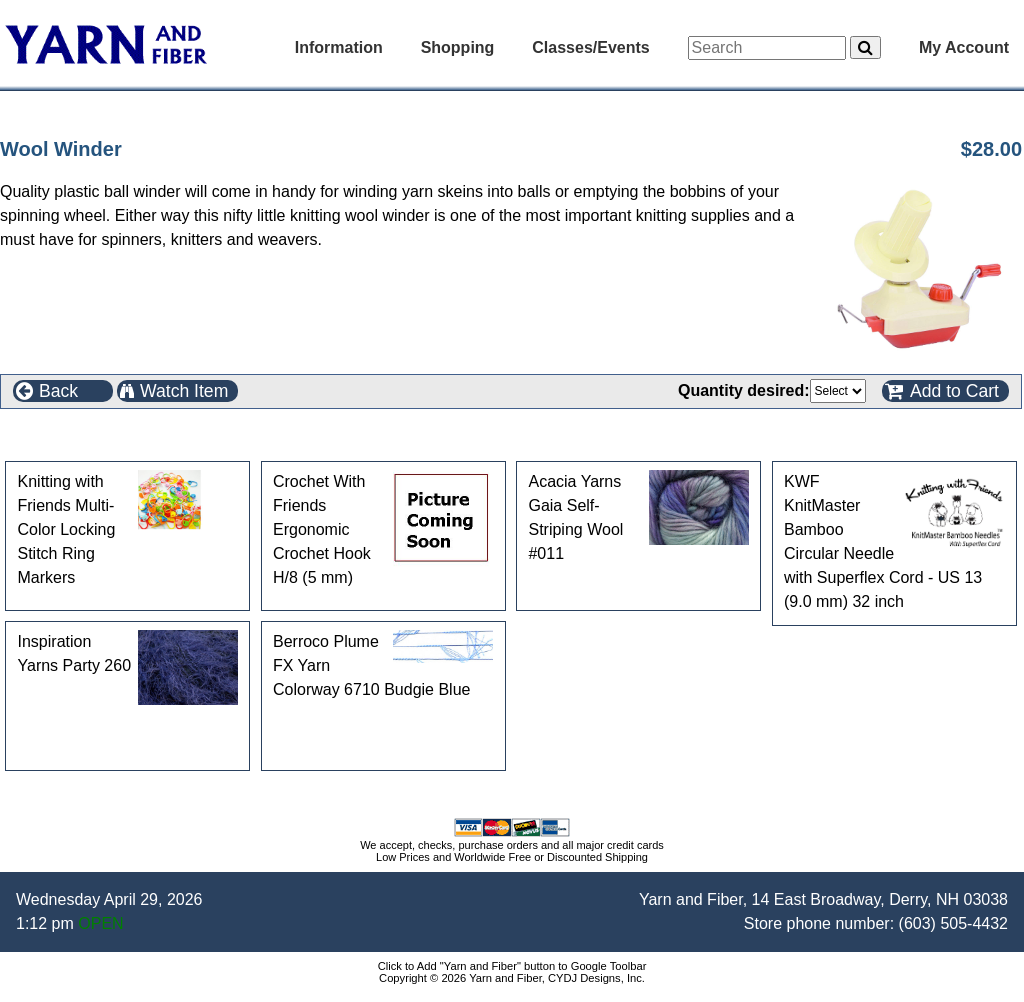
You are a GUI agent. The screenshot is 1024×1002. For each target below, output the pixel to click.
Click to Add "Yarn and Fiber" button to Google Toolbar (512, 966)
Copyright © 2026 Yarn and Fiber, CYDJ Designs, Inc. (512, 978)
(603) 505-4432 (953, 923)
